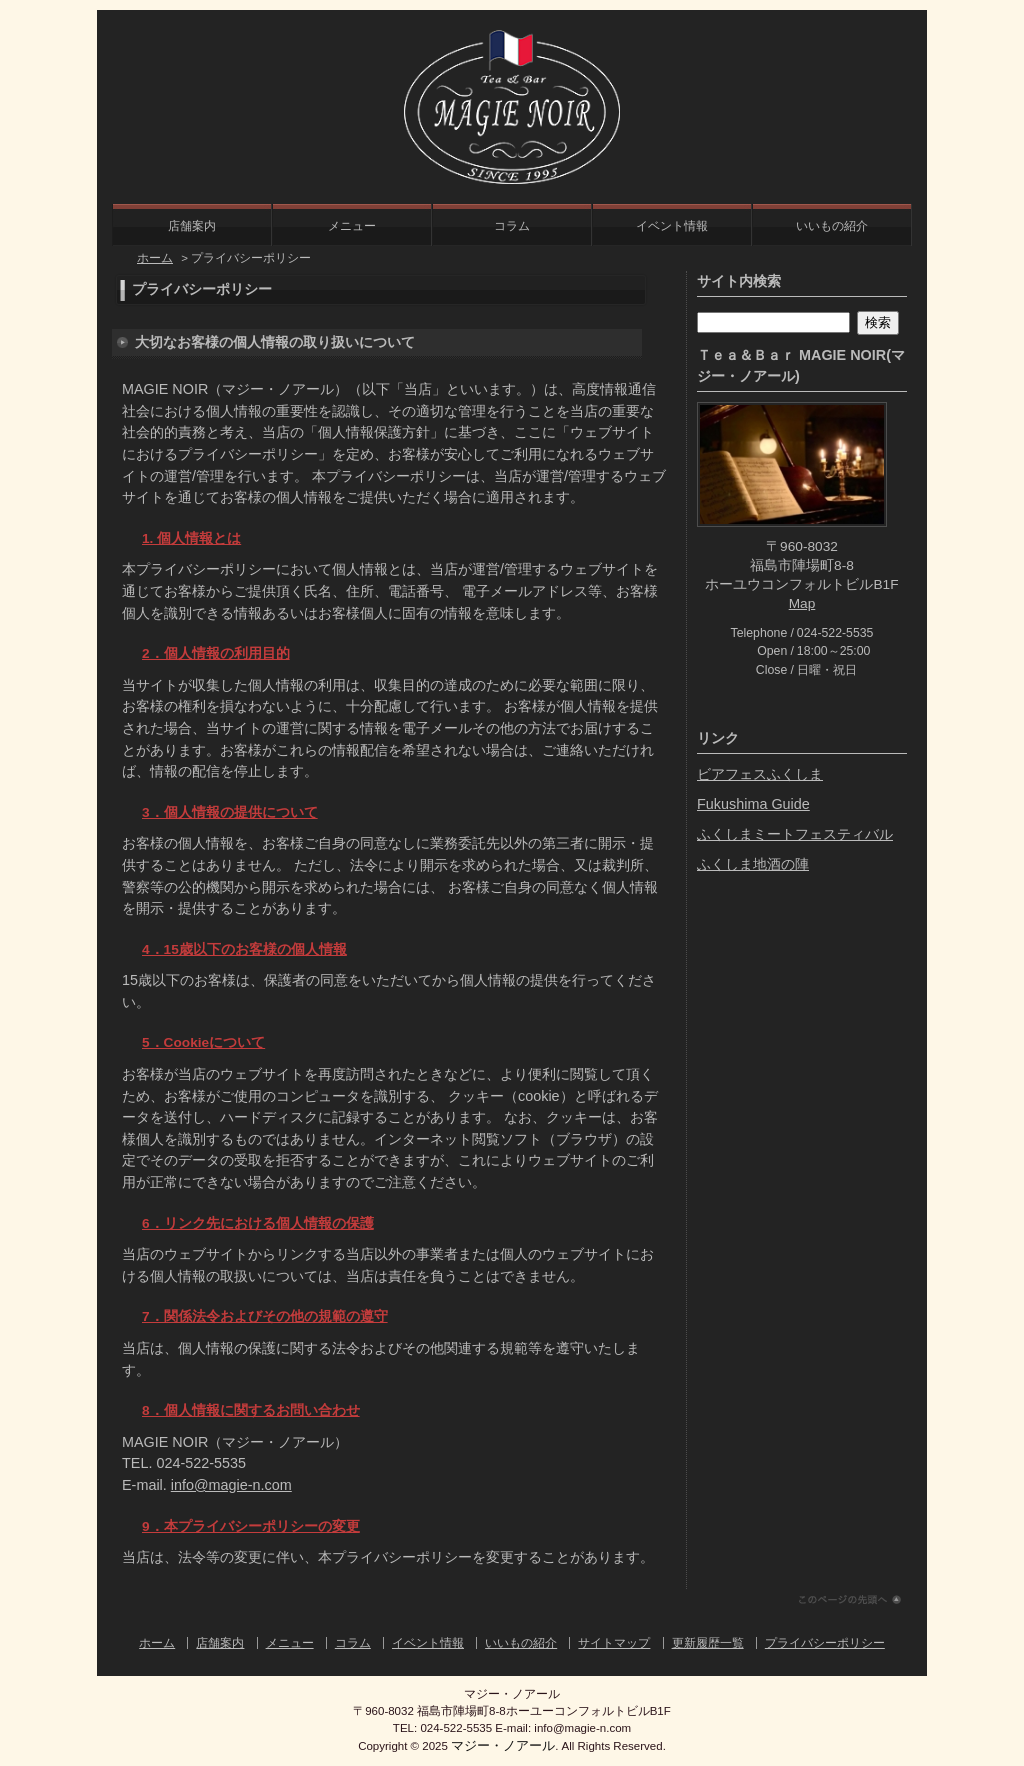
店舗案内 (192, 226)
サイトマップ (614, 1643)
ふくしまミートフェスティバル (795, 834)
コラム (512, 226)
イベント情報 (672, 226)
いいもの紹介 (832, 226)
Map (802, 603)
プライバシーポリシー (825, 1643)
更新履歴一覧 (708, 1643)
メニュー (352, 226)
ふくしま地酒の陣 (753, 864)
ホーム (155, 258)
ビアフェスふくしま (760, 774)
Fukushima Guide (753, 804)
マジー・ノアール (503, 1745)
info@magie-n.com (231, 1485)
